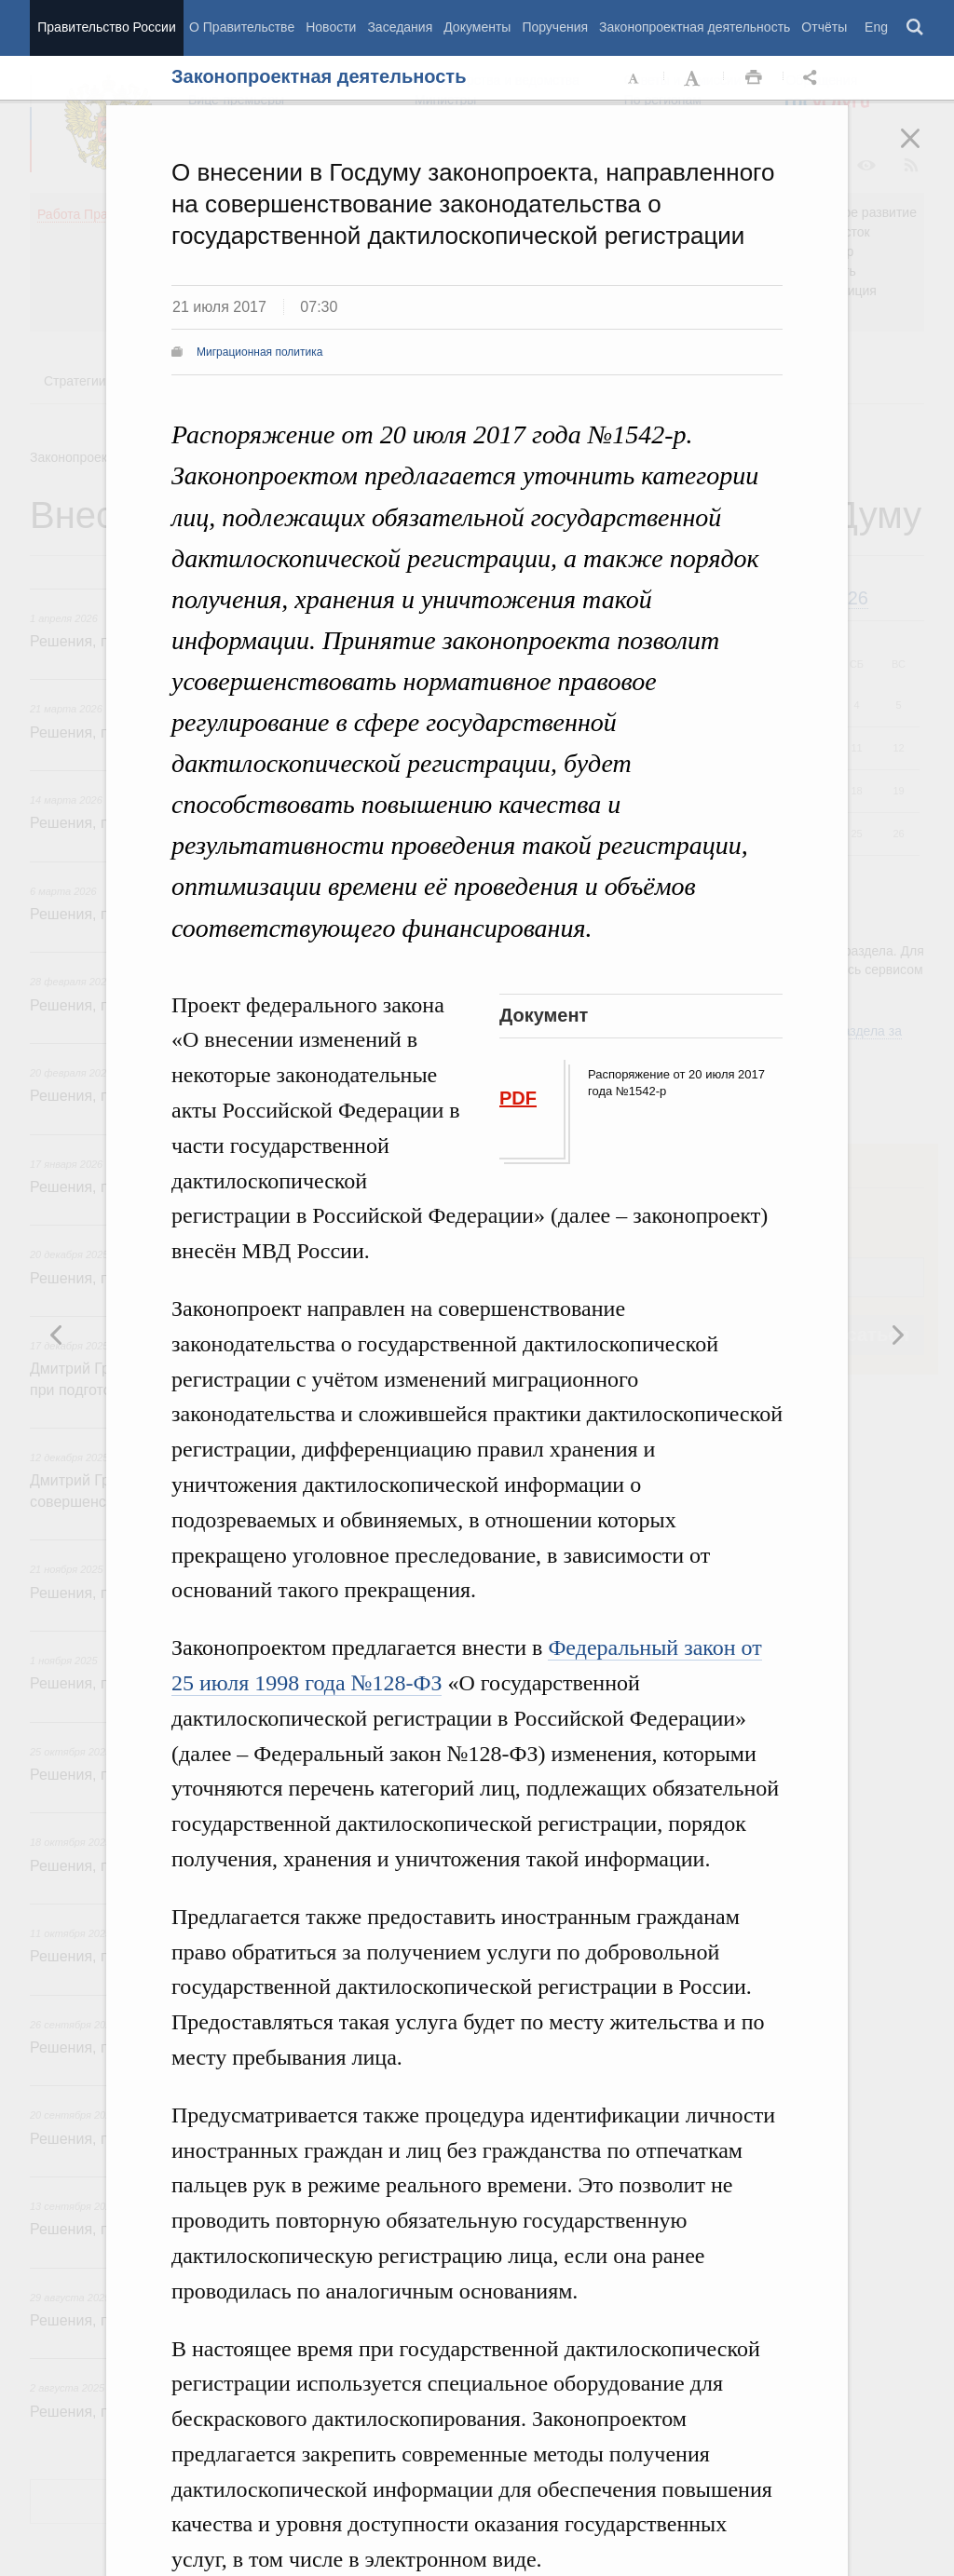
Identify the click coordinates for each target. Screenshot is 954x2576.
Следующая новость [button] (57, 1335)
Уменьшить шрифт (634, 78)
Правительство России (106, 27)
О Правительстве (241, 27)
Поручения (555, 27)
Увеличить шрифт (694, 78)
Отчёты (824, 27)
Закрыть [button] (923, 151)
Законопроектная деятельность (694, 27)
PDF (518, 1098)
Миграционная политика (259, 352)
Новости (331, 27)
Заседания (399, 27)
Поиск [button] (915, 28)
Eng (876, 27)
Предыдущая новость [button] (897, 1335)
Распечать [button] (753, 78)
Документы (477, 27)
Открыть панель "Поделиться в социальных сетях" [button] (813, 78)
